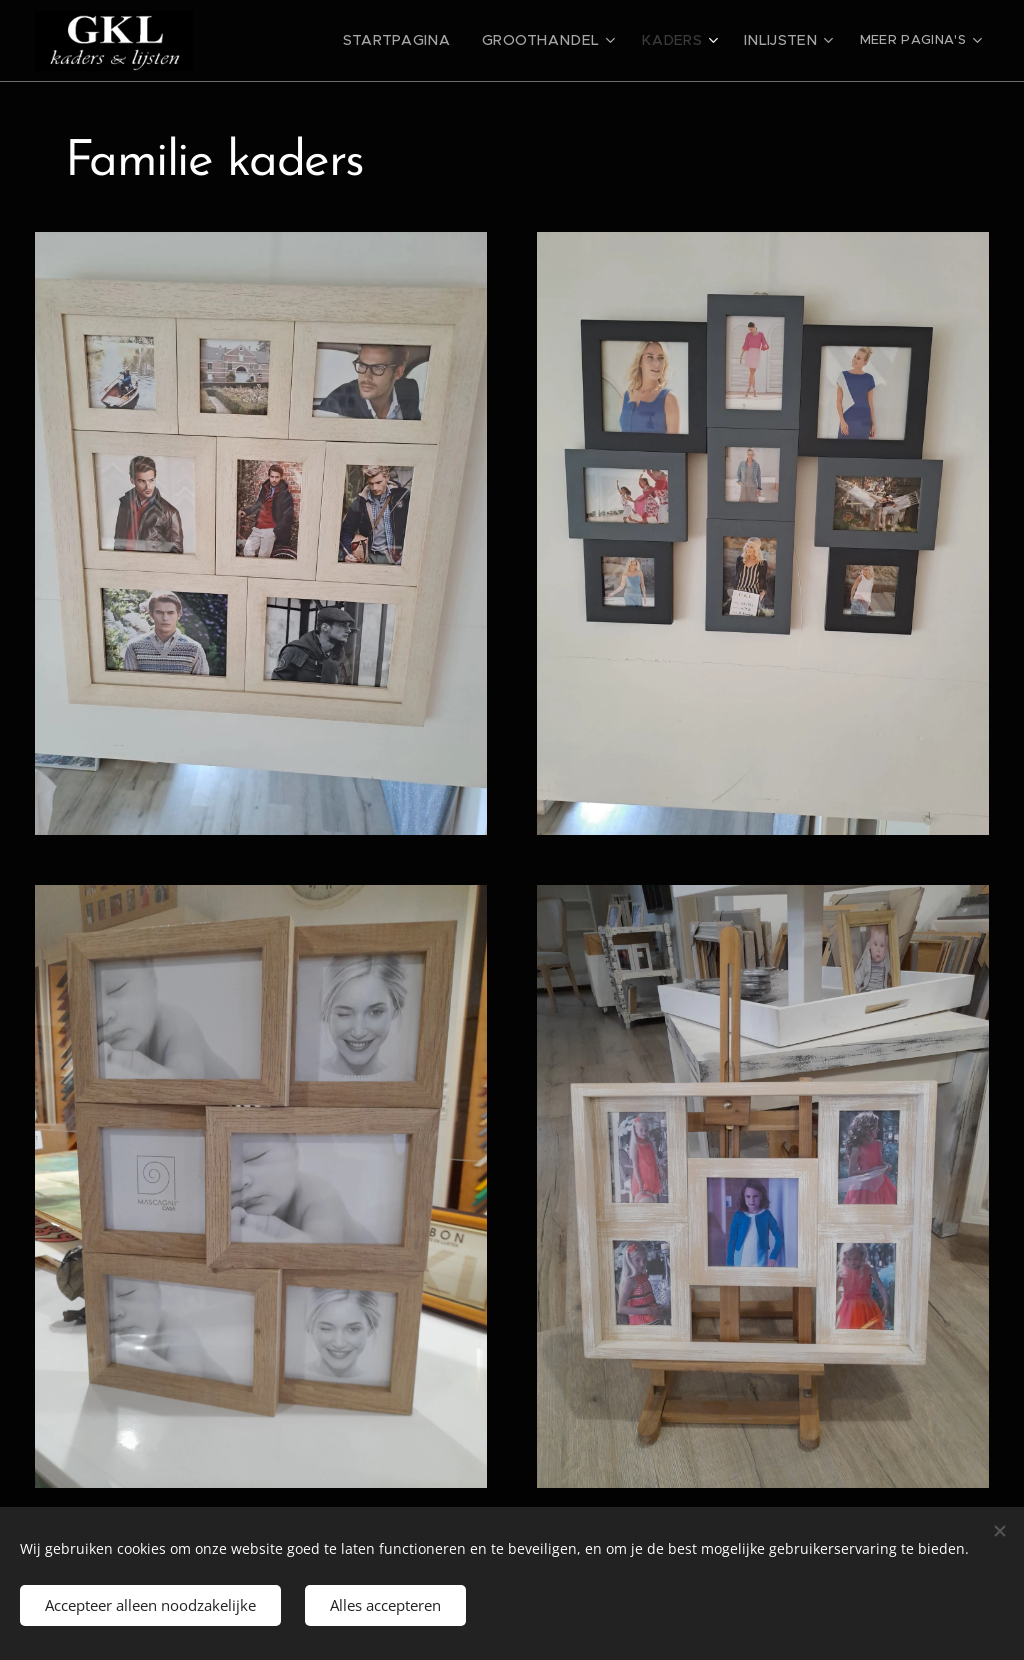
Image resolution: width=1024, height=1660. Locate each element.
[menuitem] (431, 41)
